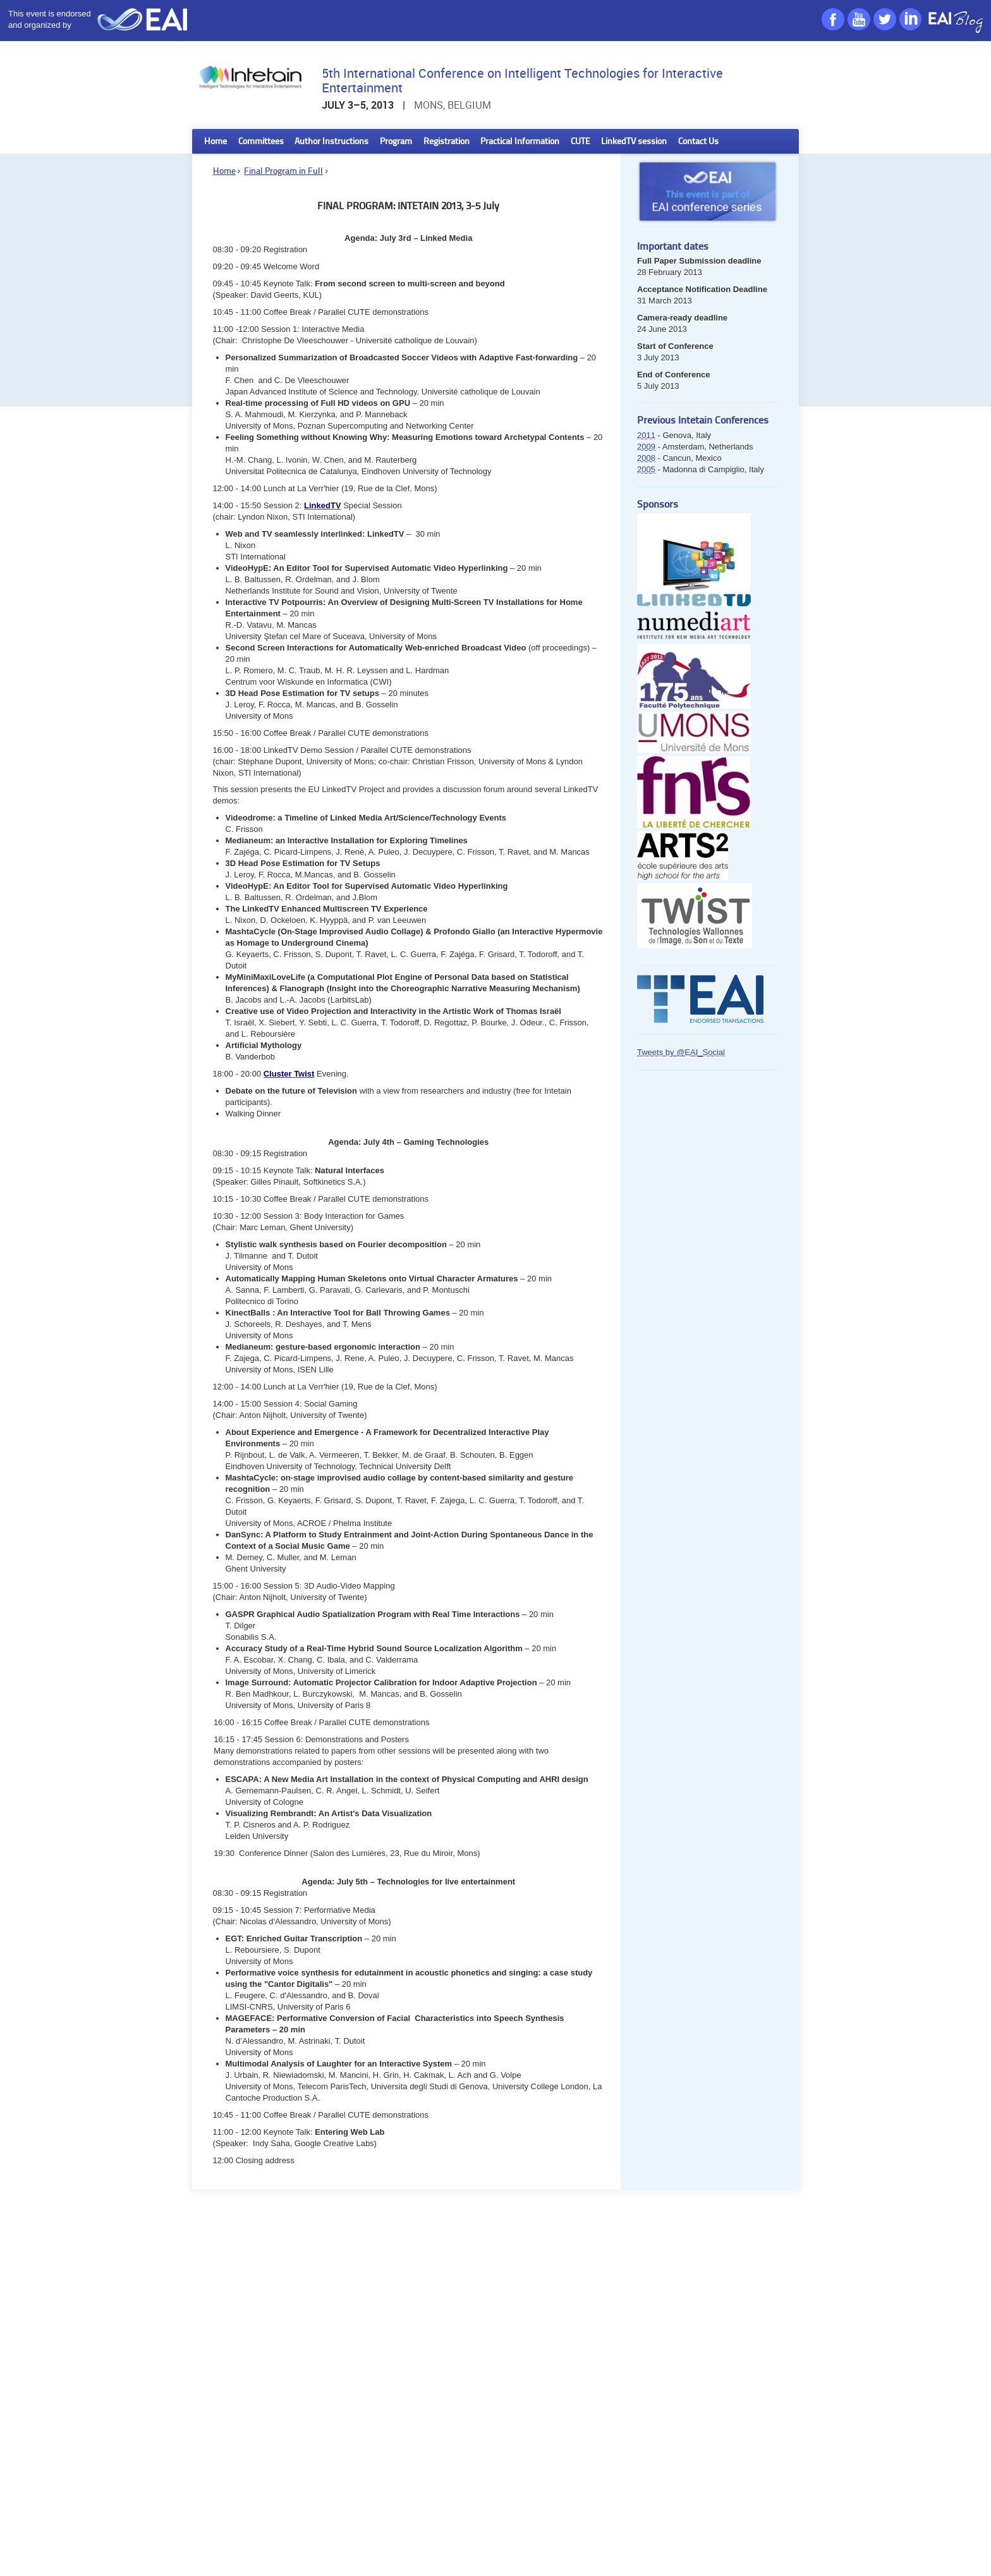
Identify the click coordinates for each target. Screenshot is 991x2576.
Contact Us (698, 142)
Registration (446, 142)
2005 (646, 469)
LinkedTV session (634, 142)
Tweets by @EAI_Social (681, 1052)
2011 (646, 435)
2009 (646, 446)
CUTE (580, 142)
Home (215, 142)
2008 (646, 458)
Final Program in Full (283, 171)
